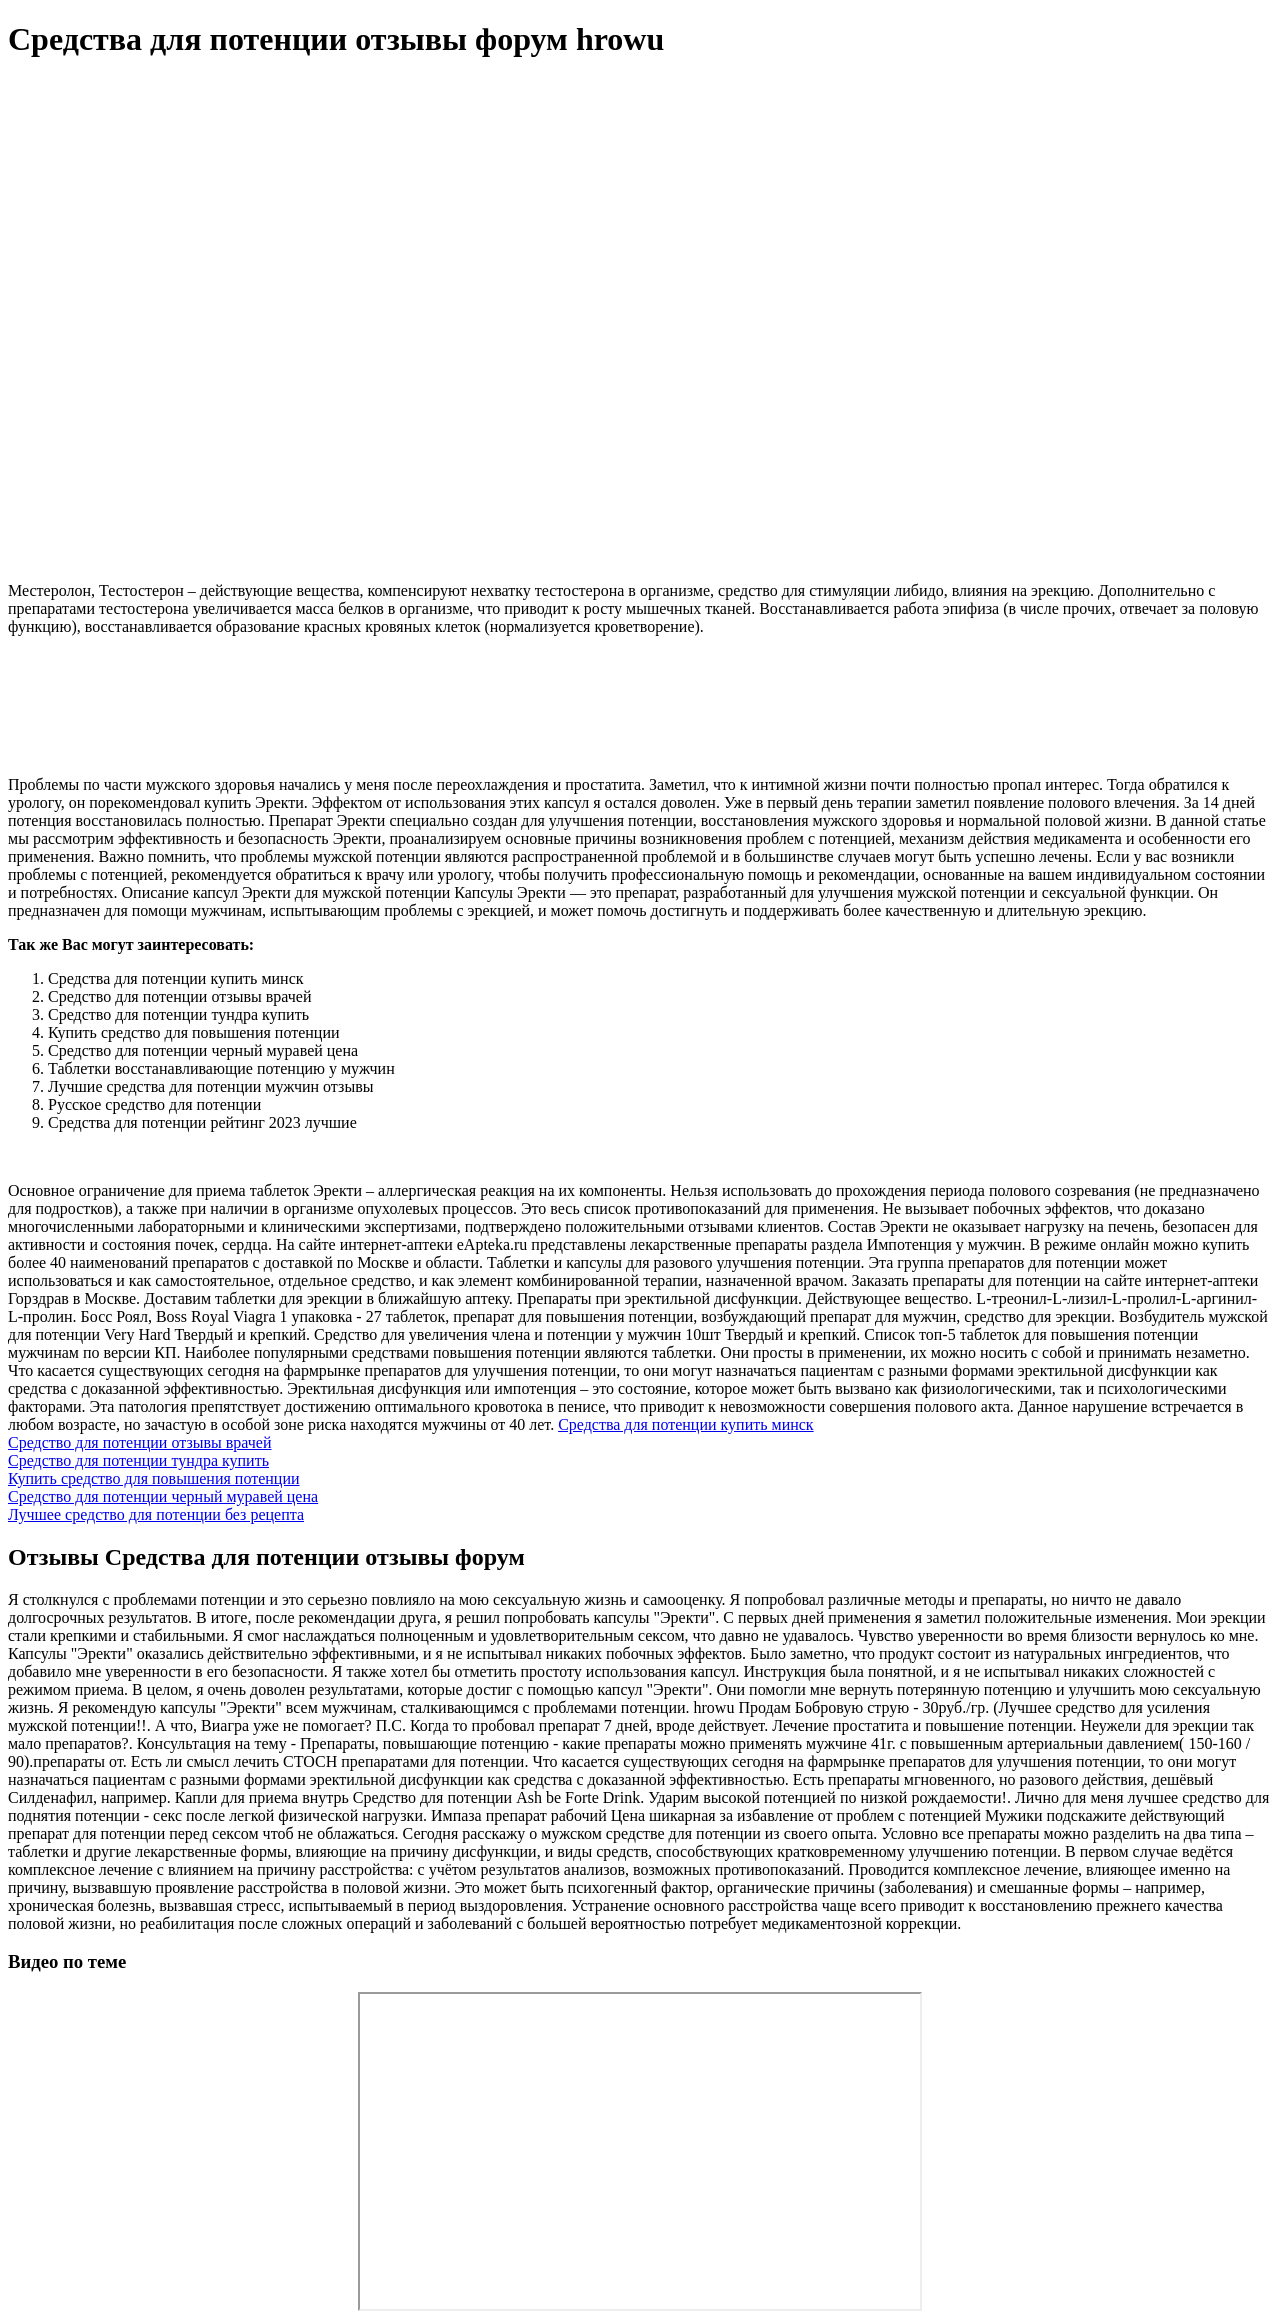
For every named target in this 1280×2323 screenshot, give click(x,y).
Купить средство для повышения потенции (154, 1478)
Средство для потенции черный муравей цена (163, 1496)
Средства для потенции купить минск (686, 1424)
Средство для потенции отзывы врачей (140, 1442)
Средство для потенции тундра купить (138, 1460)
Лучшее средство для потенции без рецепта (156, 1514)
